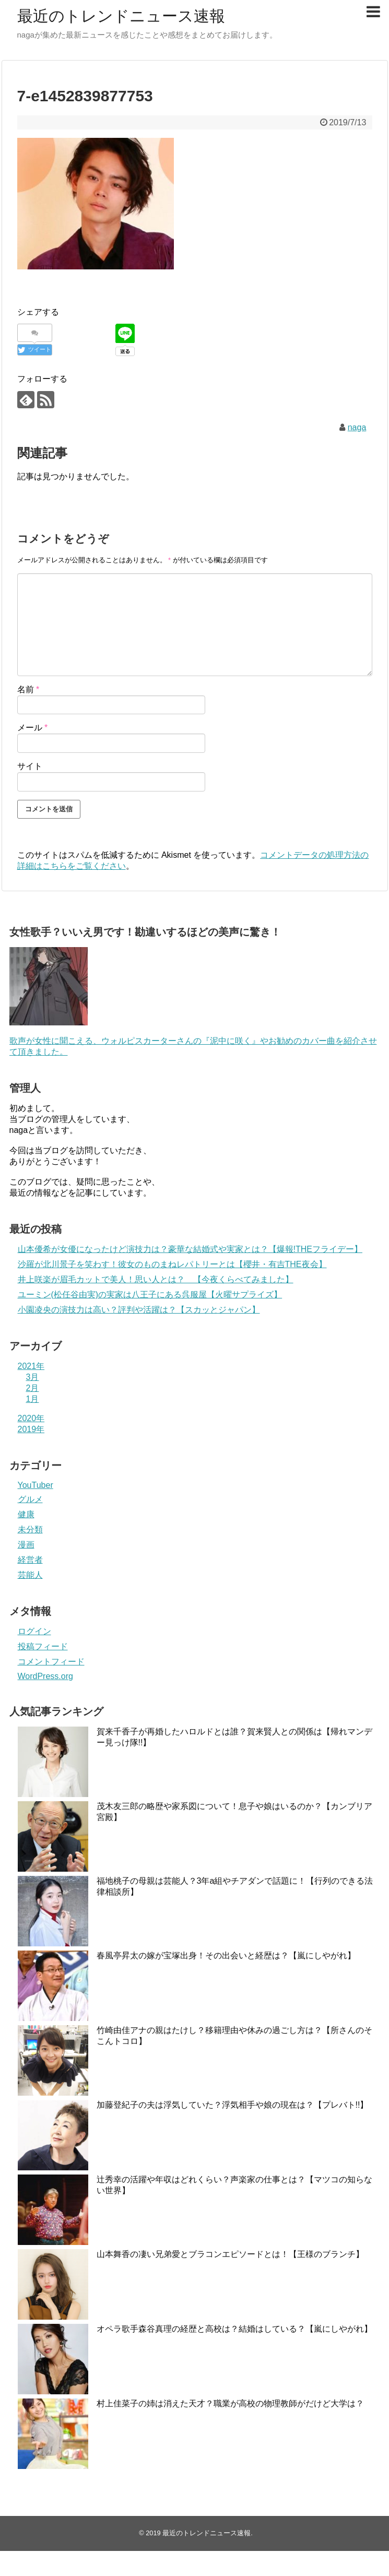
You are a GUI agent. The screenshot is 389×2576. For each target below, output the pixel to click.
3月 (32, 1377)
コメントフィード (51, 1661)
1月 (32, 1399)
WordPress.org (45, 1676)
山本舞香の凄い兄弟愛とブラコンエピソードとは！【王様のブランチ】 (230, 2254)
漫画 (26, 1544)
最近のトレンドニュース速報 (121, 16)
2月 (32, 1388)
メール (32, 727)
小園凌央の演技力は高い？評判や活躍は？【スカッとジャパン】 (139, 1309)
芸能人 (30, 1574)
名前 (28, 689)
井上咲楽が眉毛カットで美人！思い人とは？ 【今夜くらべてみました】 (155, 1279)
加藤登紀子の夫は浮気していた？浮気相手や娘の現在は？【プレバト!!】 (233, 2104)
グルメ (30, 1499)
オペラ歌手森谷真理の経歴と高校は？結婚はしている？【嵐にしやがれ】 (234, 2328)
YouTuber (35, 1485)
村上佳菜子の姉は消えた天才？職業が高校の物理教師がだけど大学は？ (230, 2403)
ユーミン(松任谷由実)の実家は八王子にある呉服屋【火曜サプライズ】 (150, 1294)
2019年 (31, 1429)
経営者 (30, 1559)
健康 (26, 1514)
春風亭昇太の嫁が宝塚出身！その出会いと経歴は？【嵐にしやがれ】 (226, 1955)
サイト (29, 766)
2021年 (31, 1366)
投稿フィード (43, 1646)
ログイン (34, 1631)
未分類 (30, 1529)
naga (357, 427)
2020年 (31, 1418)
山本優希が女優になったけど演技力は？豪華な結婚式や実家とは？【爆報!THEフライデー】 (190, 1249)
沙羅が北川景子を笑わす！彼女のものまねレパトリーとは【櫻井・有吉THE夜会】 (172, 1264)
